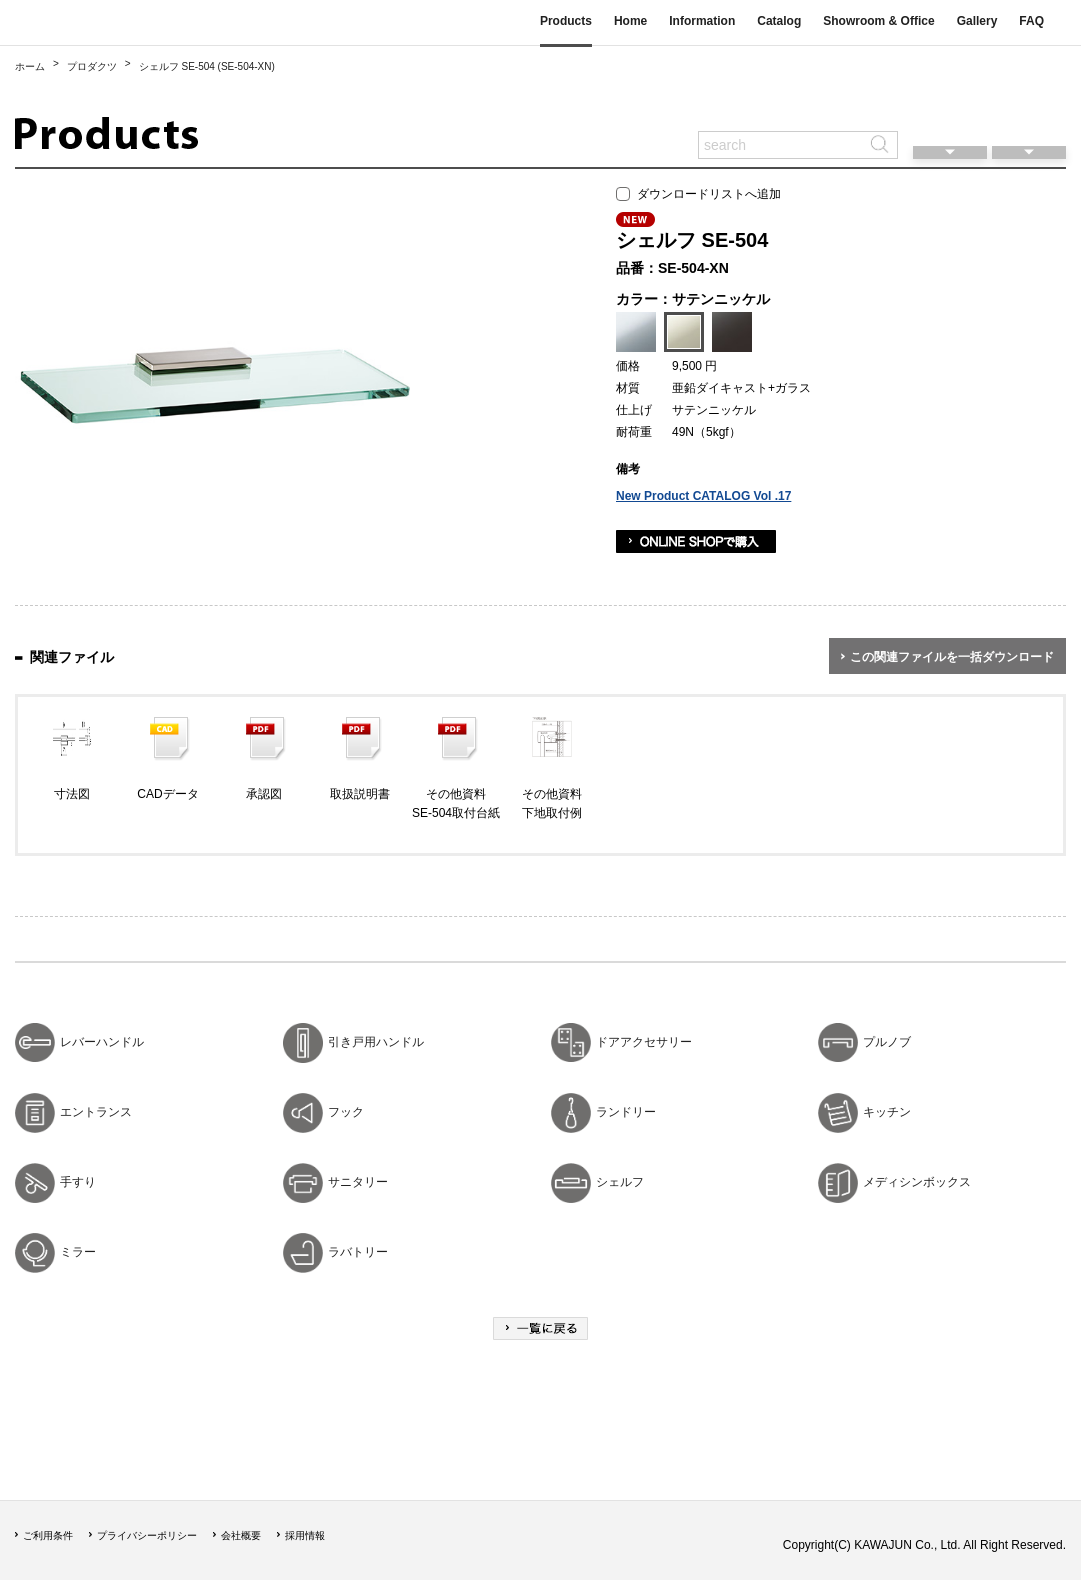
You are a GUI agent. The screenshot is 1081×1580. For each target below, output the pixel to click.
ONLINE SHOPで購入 (696, 541)
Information (702, 21)
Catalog (779, 21)
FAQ (1031, 21)
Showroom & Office (878, 21)
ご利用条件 (48, 1535)
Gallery (977, 21)
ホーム (30, 66)
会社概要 (241, 1535)
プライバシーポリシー (147, 1535)
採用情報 (305, 1535)
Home (630, 21)
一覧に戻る (540, 1328)
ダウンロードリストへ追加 (698, 194)
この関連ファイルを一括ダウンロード (952, 657)
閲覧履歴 (950, 115)
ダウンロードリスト (1029, 115)
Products (566, 21)
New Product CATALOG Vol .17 (703, 496)
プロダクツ (92, 66)
